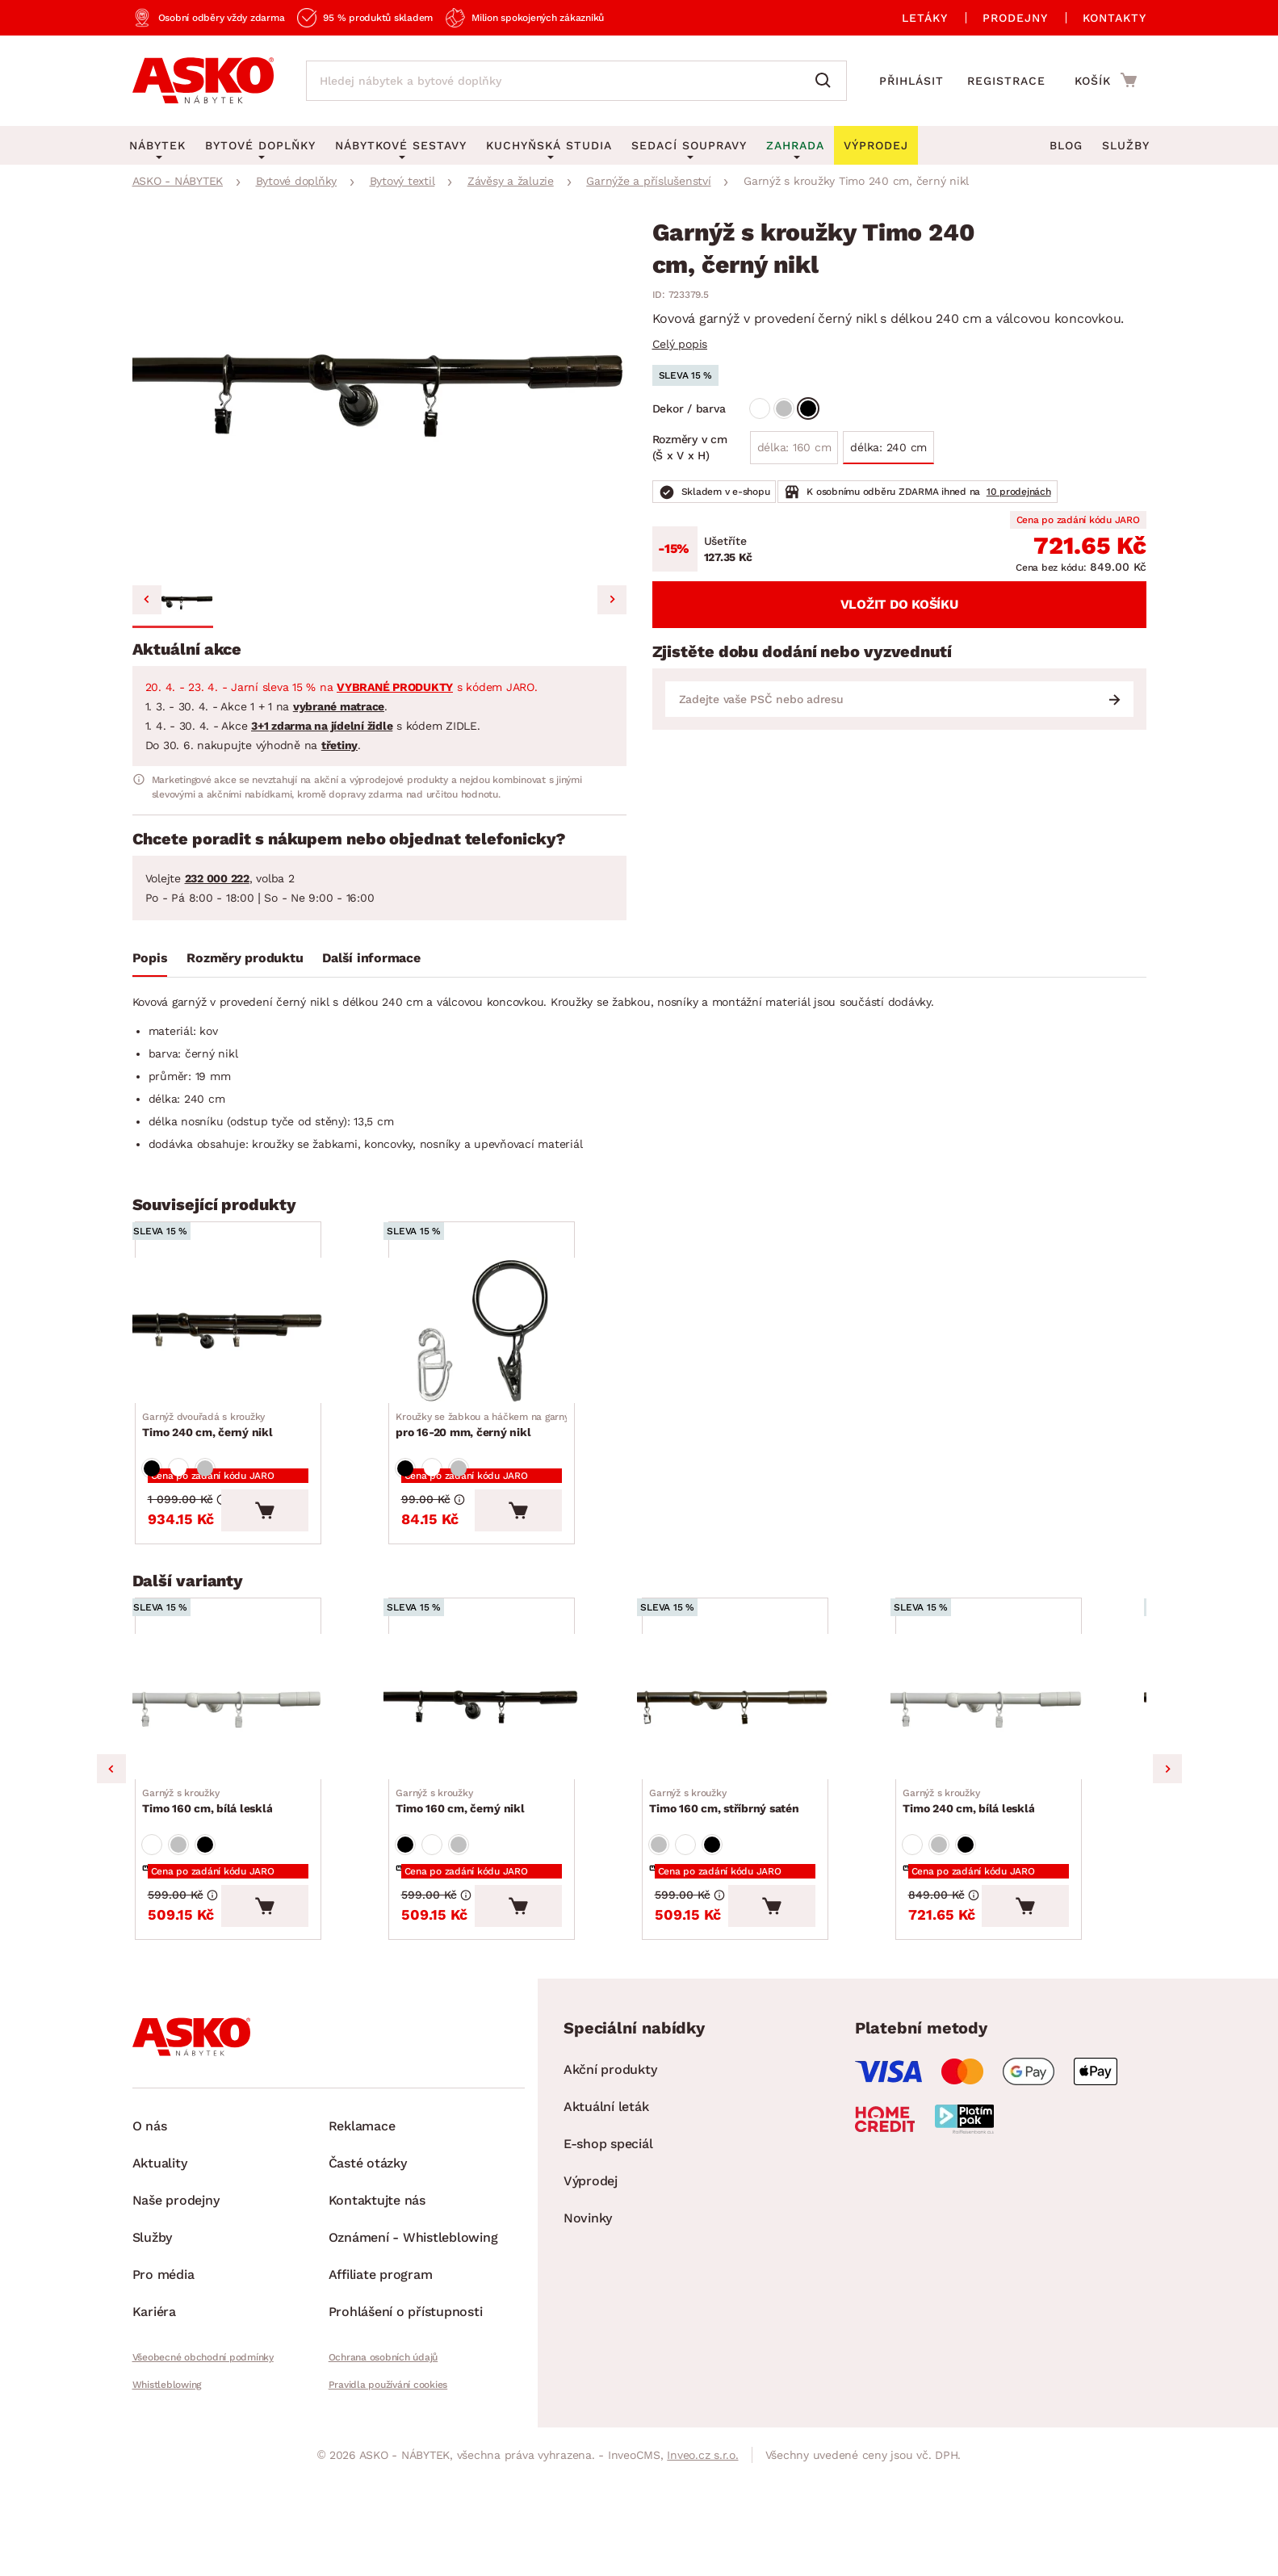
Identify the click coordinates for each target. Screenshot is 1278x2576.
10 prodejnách (1019, 491)
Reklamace (362, 2234)
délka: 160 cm (794, 447)
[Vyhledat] (827, 81)
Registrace (1006, 80)
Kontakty (1114, 17)
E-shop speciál (608, 2252)
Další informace (371, 957)
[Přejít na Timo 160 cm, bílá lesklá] (259, 1779)
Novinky (588, 2326)
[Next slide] (611, 599)
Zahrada (795, 145)
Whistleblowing (167, 2493)
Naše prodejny (176, 2308)
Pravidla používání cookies (388, 2493)
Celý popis (680, 343)
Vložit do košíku (899, 604)
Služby (1126, 145)
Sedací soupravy (689, 145)
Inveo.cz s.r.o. (702, 2563)
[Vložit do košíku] (327, 1564)
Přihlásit (911, 80)
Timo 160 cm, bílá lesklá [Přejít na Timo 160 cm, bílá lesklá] (213, 1892)
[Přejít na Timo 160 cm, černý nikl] (512, 1779)
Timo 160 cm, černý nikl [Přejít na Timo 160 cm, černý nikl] (465, 1892)
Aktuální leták (606, 2214)
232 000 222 (217, 878)
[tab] (150, 961)
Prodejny (1015, 17)
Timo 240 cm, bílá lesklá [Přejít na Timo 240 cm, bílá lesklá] (974, 1892)
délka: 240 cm (888, 447)
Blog (1066, 145)
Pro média (163, 2382)
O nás (149, 2234)
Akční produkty (610, 2177)
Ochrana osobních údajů (383, 2465)
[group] (379, 395)
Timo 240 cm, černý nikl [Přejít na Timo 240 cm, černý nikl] (213, 1461)
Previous (111, 1850)
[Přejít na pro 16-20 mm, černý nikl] (512, 1349)
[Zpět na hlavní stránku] (203, 81)
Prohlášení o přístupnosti (406, 2419)
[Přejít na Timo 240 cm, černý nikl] (259, 1349)
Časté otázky (368, 2271)
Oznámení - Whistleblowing (413, 2345)
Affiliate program (381, 2382)
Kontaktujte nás (377, 2308)
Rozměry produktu (244, 957)
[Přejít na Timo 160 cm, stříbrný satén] (766, 1779)
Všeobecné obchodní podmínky (203, 2465)
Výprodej (591, 2289)
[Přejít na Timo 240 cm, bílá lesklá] (1019, 1779)
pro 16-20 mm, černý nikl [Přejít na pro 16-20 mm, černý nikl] (506, 1461)
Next (1167, 1850)
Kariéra (154, 2419)
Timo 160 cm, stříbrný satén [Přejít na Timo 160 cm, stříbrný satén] (729, 1892)
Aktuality (159, 2271)
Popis (150, 957)
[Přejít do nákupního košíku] (1105, 80)
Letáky (925, 17)
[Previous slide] (146, 599)
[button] (172, 602)
